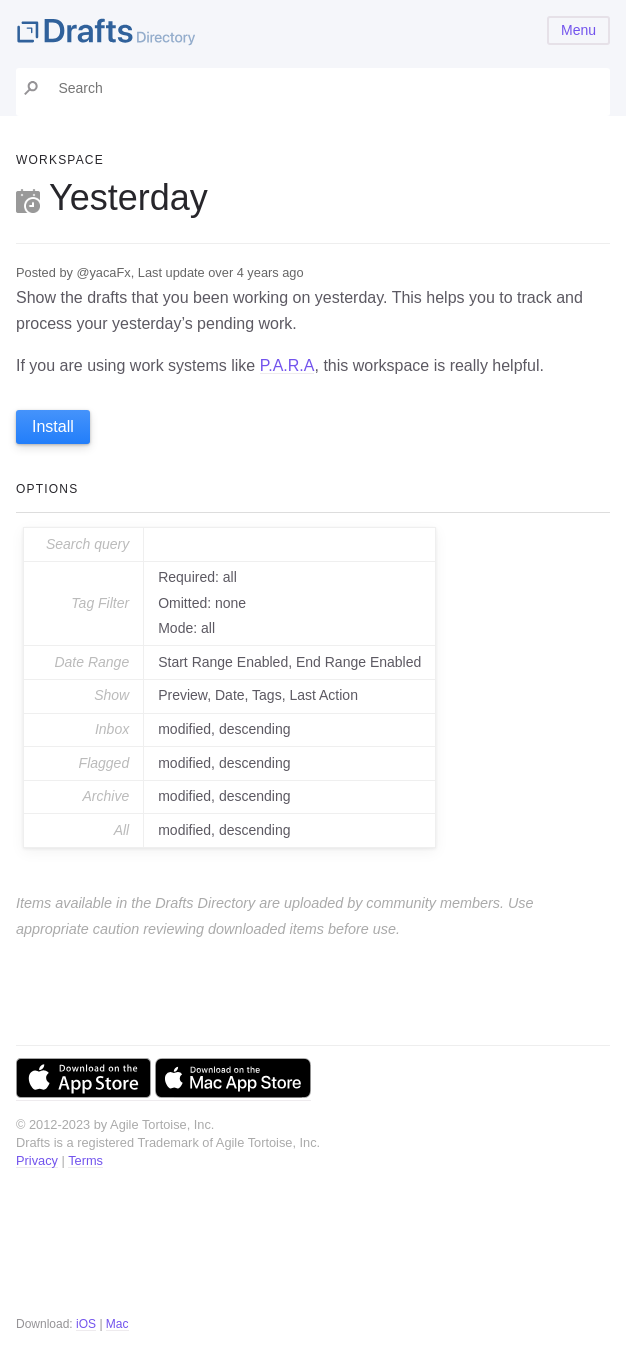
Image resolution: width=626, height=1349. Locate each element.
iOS (86, 1324)
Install (53, 426)
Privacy (37, 1160)
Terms (85, 1160)
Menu (578, 30)
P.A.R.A (287, 365)
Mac (117, 1324)
